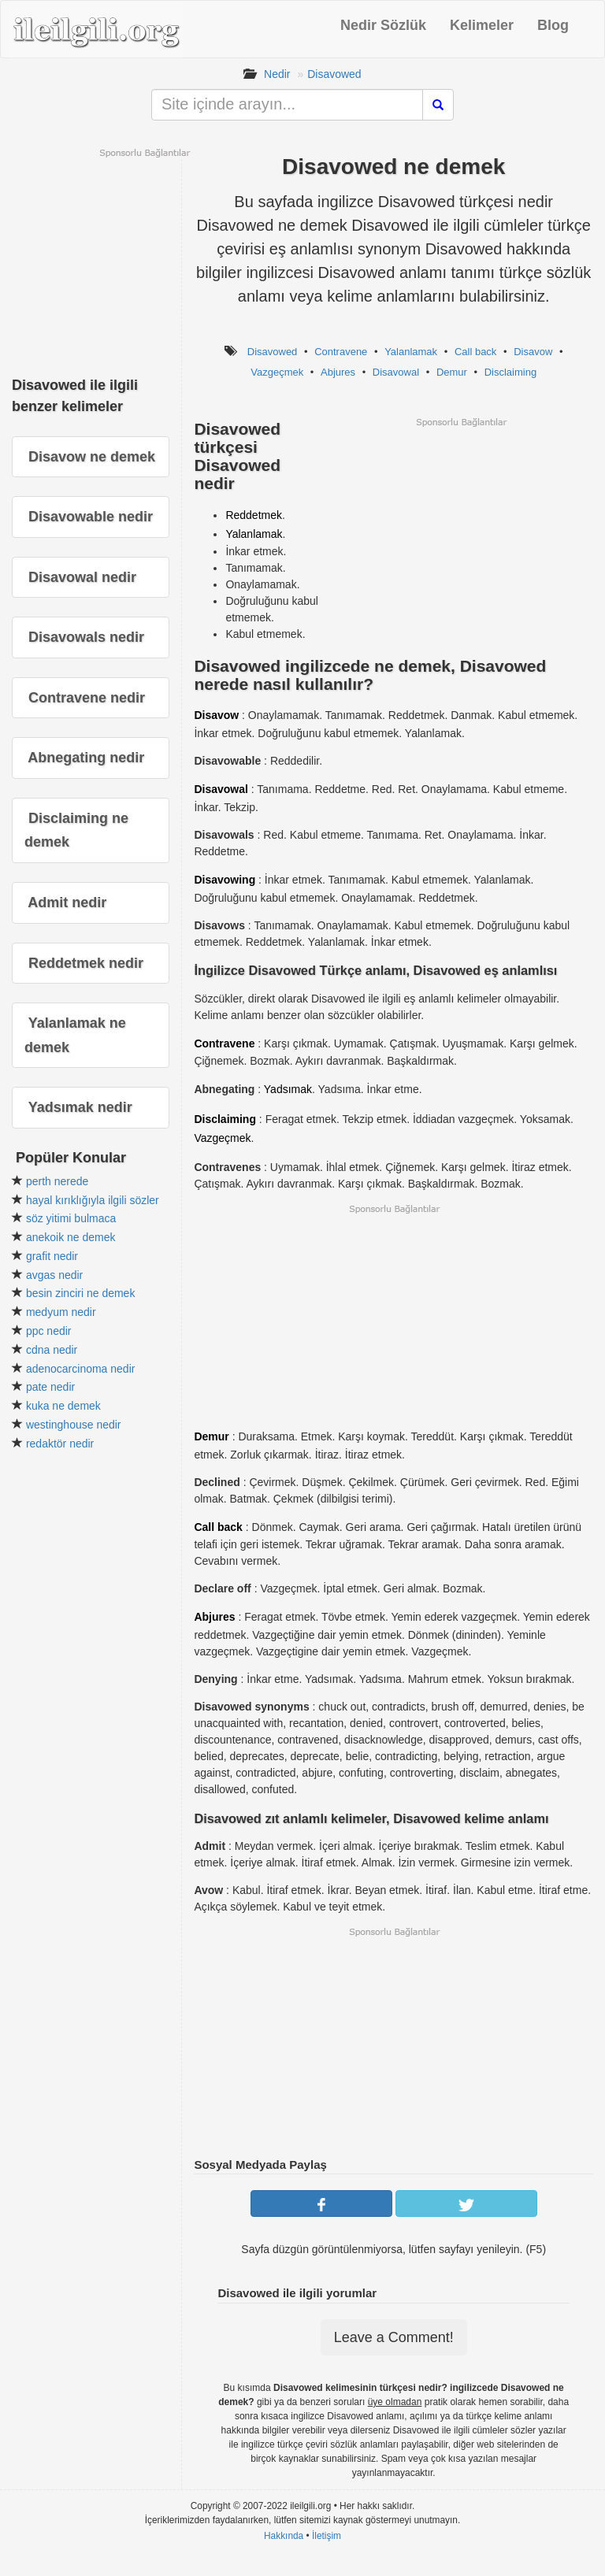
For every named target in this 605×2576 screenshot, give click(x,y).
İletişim (326, 2535)
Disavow (533, 352)
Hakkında (283, 2535)
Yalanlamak (410, 352)
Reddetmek (253, 515)
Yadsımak (288, 1089)
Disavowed (334, 74)
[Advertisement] (460, 538)
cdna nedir (51, 1350)
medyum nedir (61, 1312)
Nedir (277, 74)
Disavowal (396, 372)
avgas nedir (54, 1275)
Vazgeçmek (277, 372)
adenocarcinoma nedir (80, 1368)
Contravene (340, 352)
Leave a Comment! (394, 2337)
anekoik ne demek (71, 1237)
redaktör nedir (60, 1443)
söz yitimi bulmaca (71, 1218)
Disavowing (224, 879)
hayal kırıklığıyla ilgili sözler (92, 1200)
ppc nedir (49, 1331)
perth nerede (57, 1181)
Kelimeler (482, 25)
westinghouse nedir (73, 1424)
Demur (451, 372)
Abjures (338, 372)
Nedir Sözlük (383, 25)
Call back (475, 352)
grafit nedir (52, 1256)
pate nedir (50, 1387)
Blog (553, 25)
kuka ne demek (63, 1405)
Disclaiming (510, 372)
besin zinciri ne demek (80, 1293)
